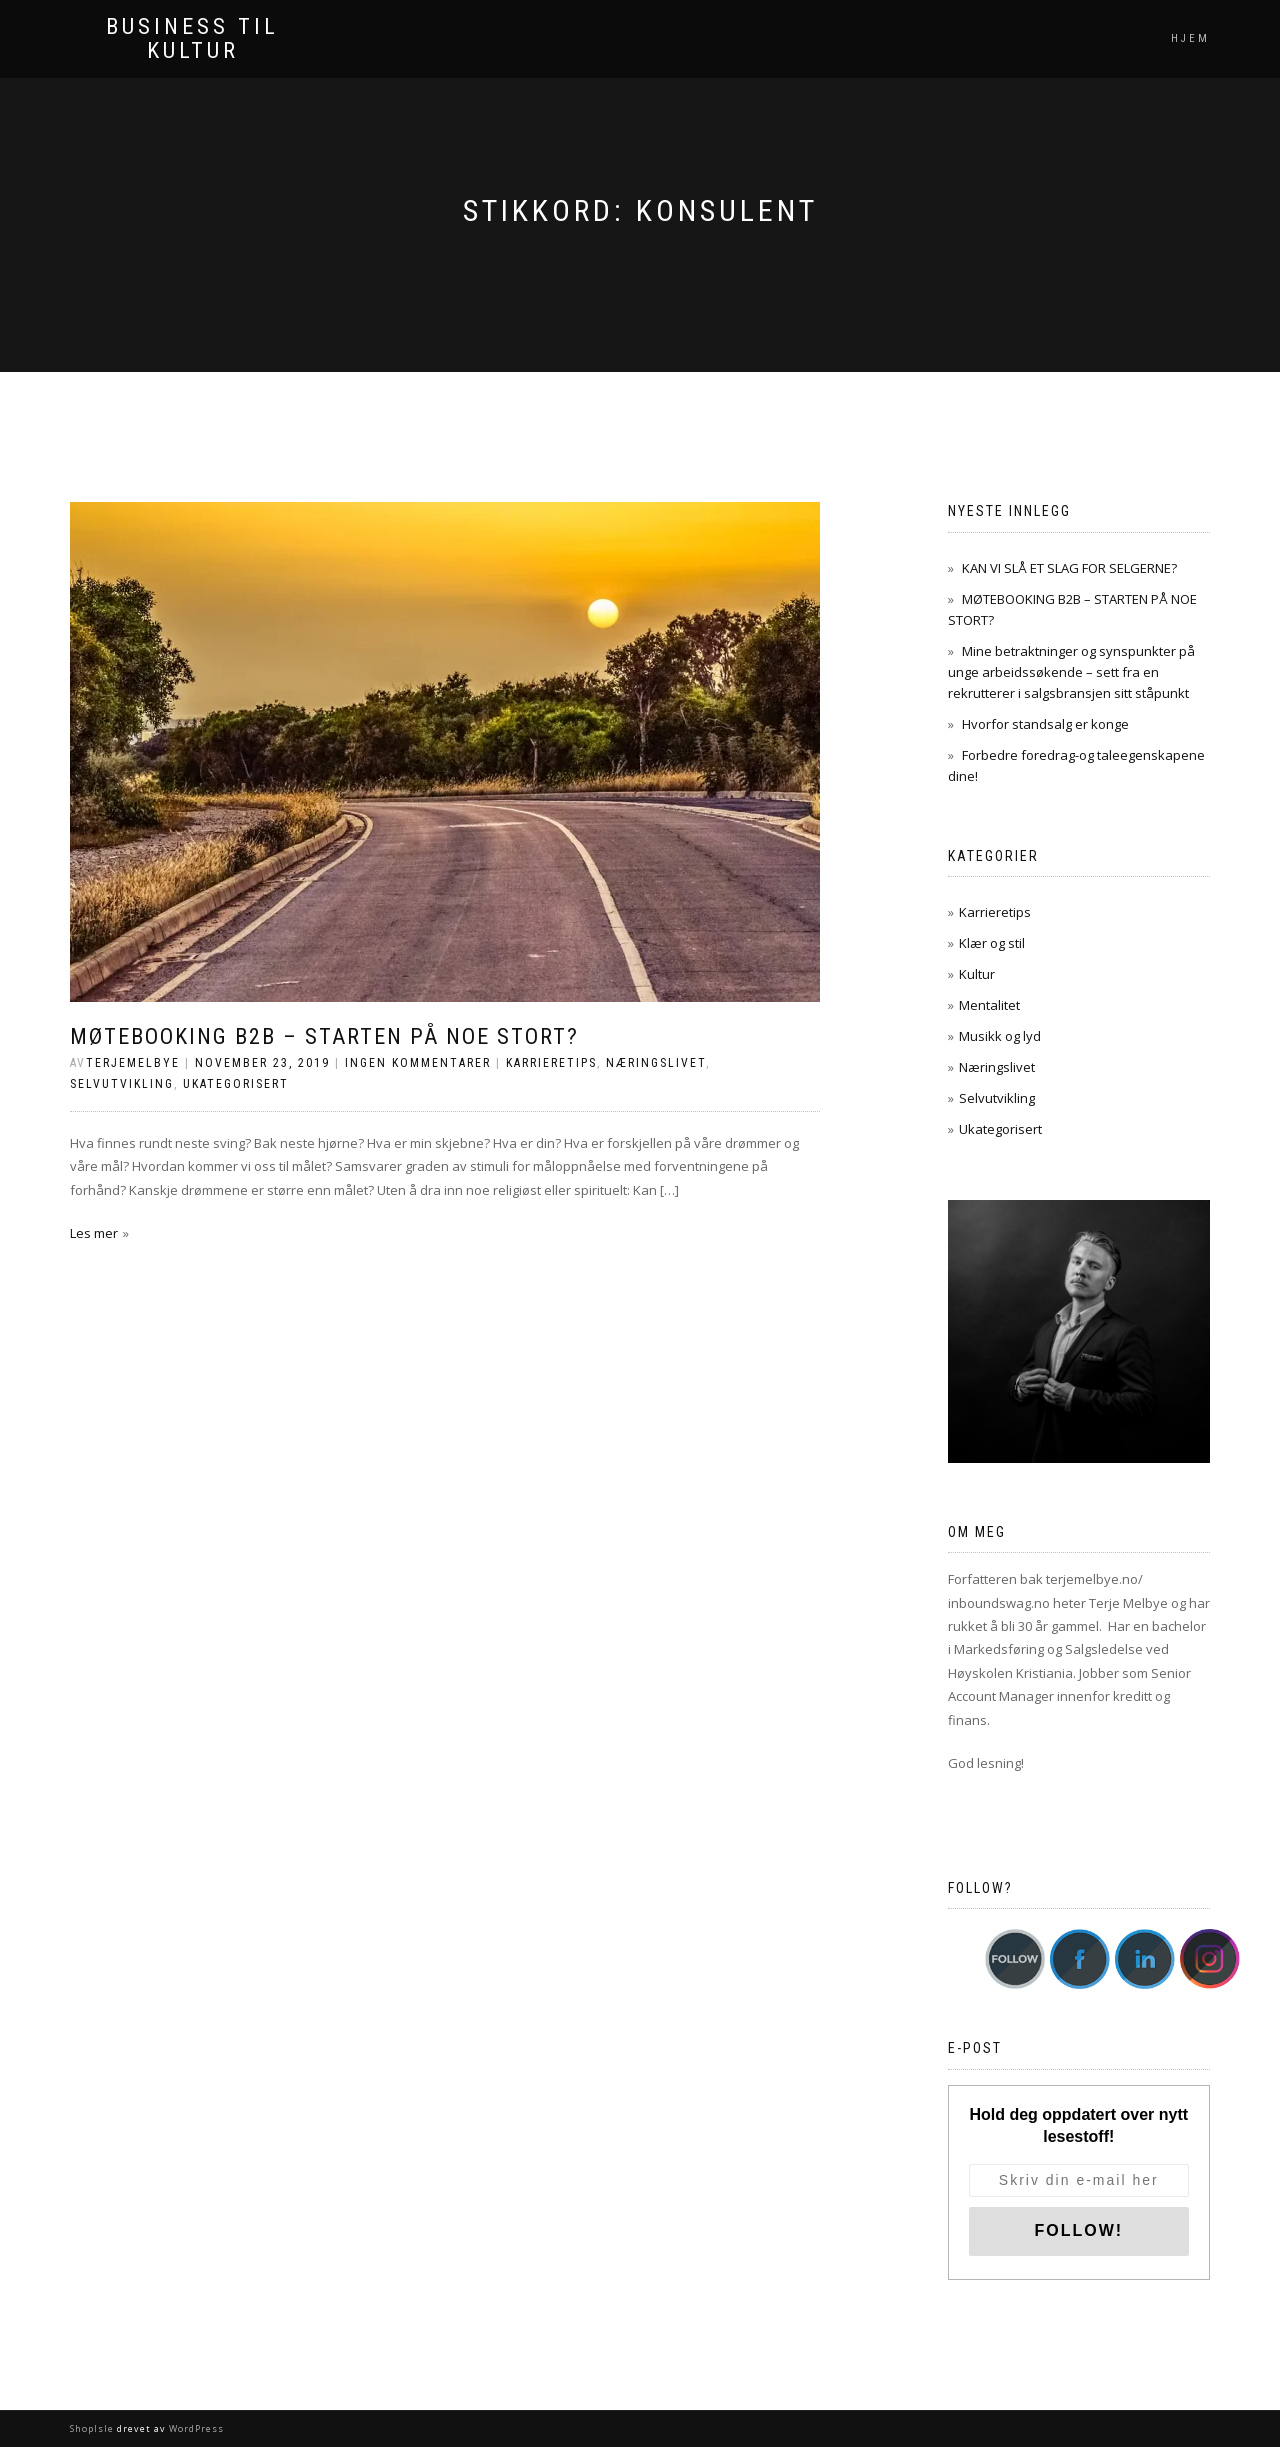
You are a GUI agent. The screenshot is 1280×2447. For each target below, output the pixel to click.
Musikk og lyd (1000, 1036)
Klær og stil (992, 943)
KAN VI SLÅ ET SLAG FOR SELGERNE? (1069, 568)
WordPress (195, 2428)
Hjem (1190, 38)
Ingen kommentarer (418, 1063)
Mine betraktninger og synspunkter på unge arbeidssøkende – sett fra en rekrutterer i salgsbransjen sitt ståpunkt (1071, 672)
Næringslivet (656, 1063)
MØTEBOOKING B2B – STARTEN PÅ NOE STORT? (324, 1036)
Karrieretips (551, 1063)
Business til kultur (192, 39)
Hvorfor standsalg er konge (1045, 724)
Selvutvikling (122, 1084)
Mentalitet (989, 1005)
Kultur (977, 974)
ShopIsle (93, 2428)
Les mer (94, 1233)
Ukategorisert (236, 1084)
